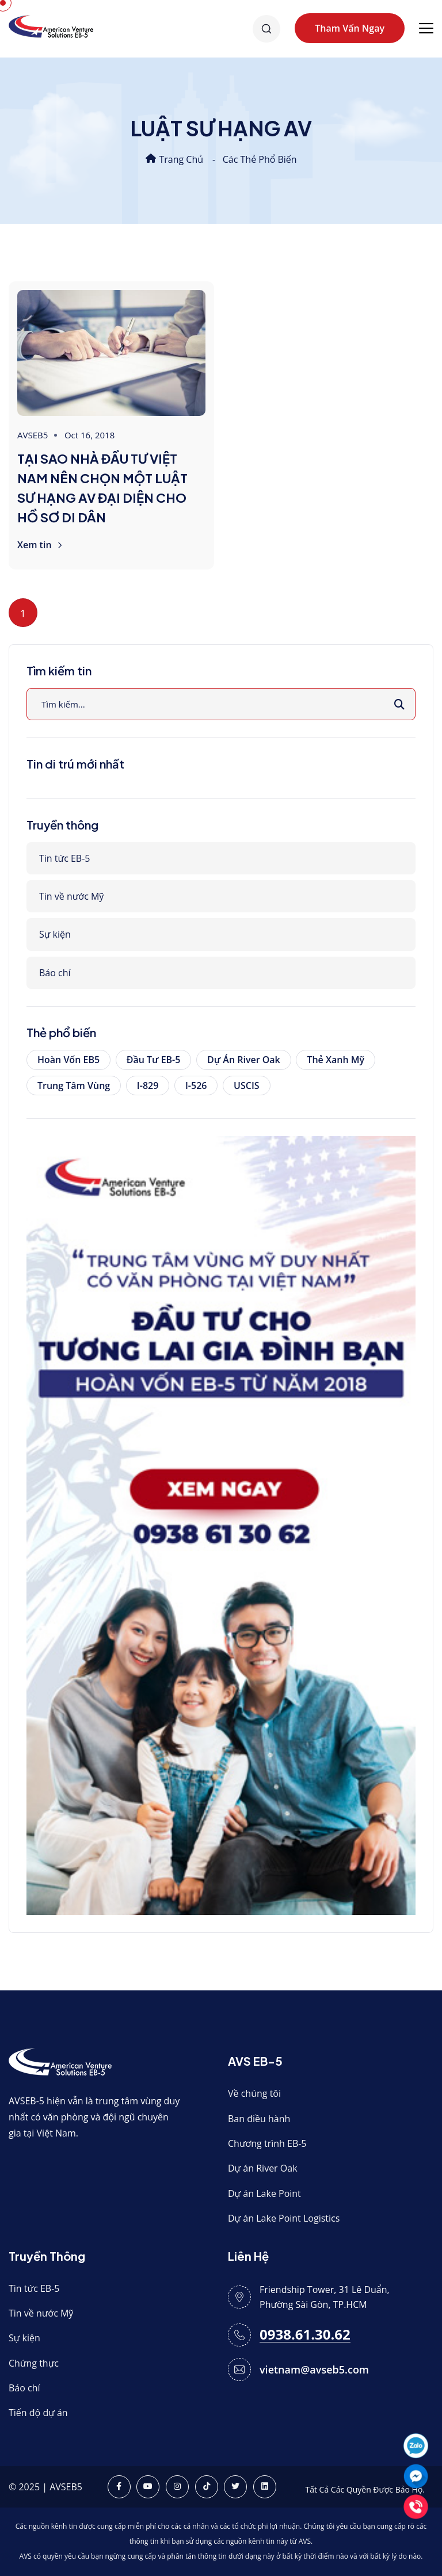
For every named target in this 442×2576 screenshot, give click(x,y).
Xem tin (40, 544)
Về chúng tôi (254, 2093)
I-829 (147, 1085)
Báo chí (55, 972)
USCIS (247, 1085)
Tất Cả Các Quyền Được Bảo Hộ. (365, 2489)
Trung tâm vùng (73, 1085)
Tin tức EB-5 (64, 858)
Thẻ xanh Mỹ (335, 1059)
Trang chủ (174, 159)
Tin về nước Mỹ (71, 896)
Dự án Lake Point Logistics (284, 2218)
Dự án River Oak (243, 1059)
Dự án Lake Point (264, 2193)
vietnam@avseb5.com (314, 2369)
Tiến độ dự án (38, 2412)
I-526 (196, 1085)
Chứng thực (34, 2363)
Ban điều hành (259, 2118)
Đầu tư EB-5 (154, 1059)
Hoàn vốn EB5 (68, 1059)
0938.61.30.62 (305, 2334)
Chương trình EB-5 (267, 2143)
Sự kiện (55, 934)
